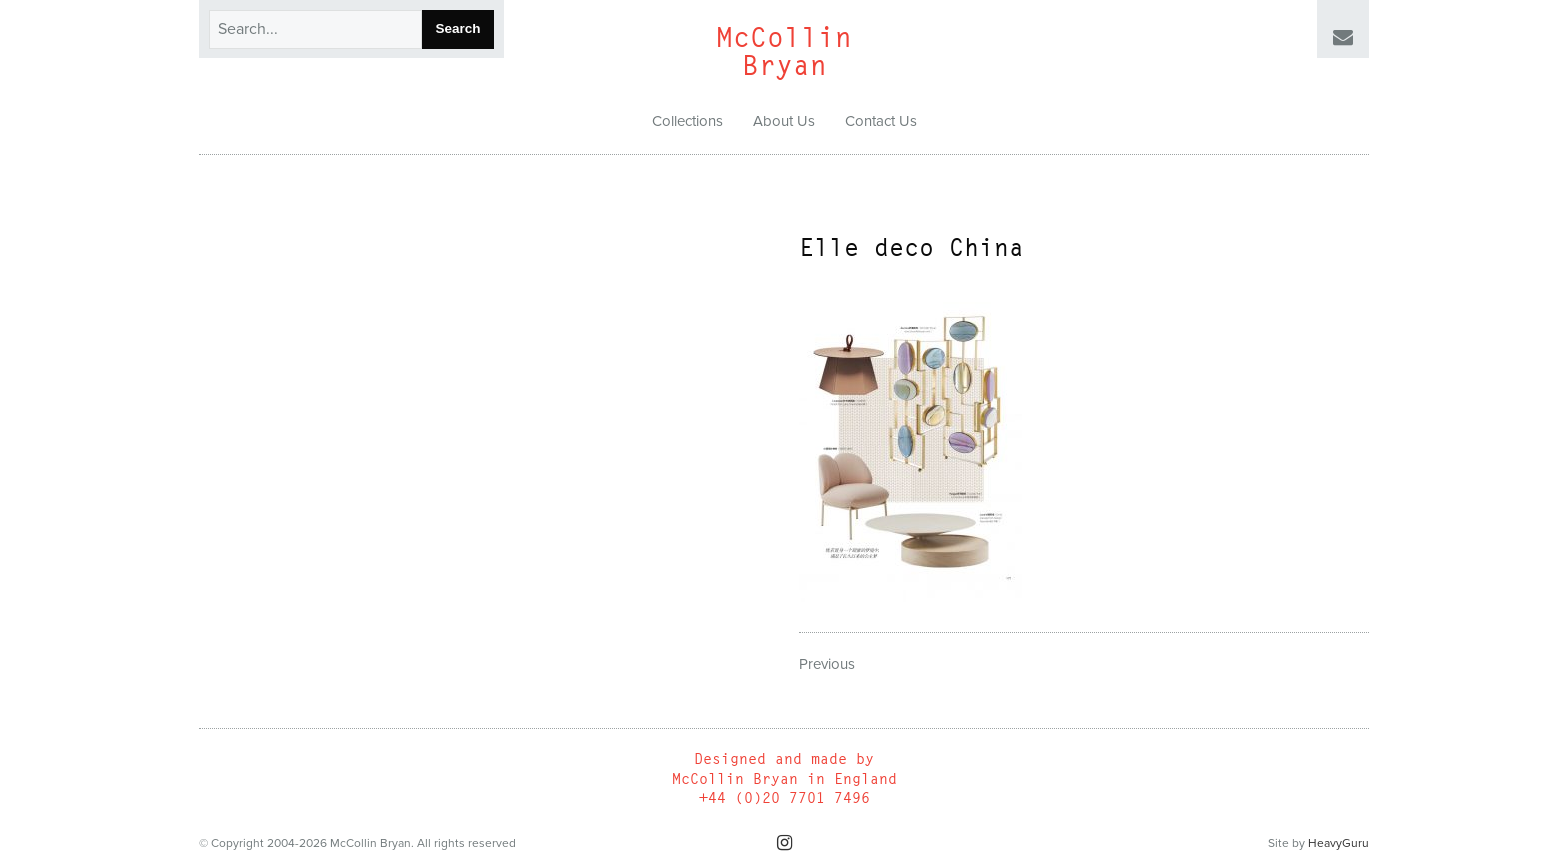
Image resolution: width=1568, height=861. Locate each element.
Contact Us (881, 121)
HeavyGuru (1338, 843)
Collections (687, 121)
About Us (784, 121)
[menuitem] (687, 122)
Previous (827, 664)
